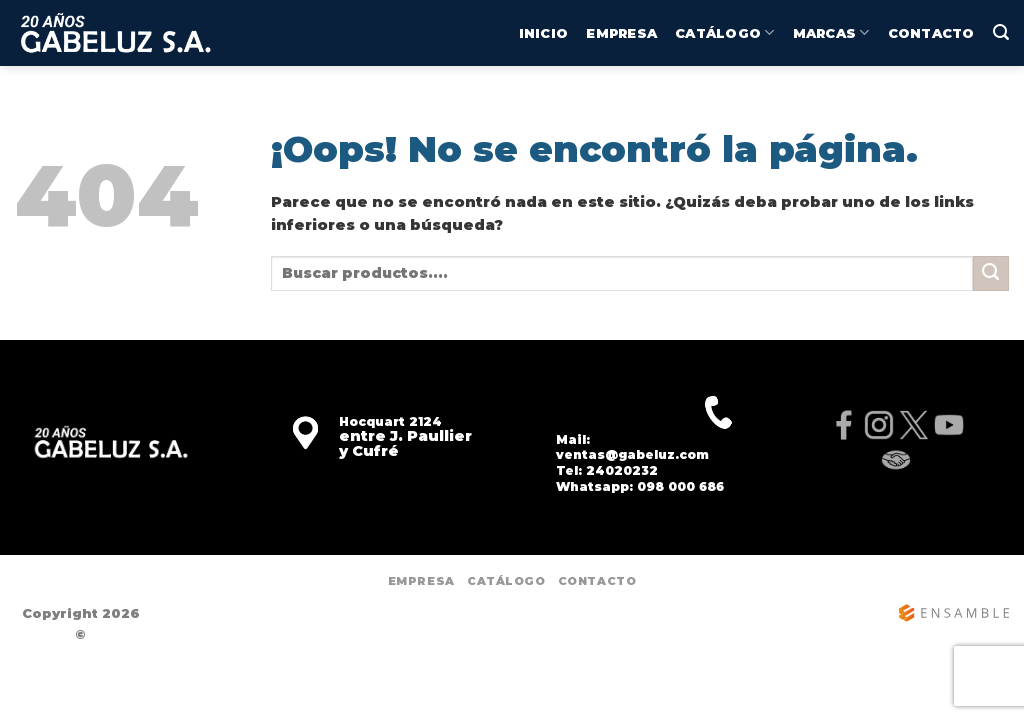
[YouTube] (948, 424)
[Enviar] (991, 274)
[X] (913, 424)
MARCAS (831, 32)
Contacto (931, 33)
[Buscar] (1001, 32)
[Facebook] (843, 424)
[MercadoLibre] (896, 459)
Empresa (621, 33)
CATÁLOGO (725, 32)
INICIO (544, 33)
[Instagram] (878, 424)
